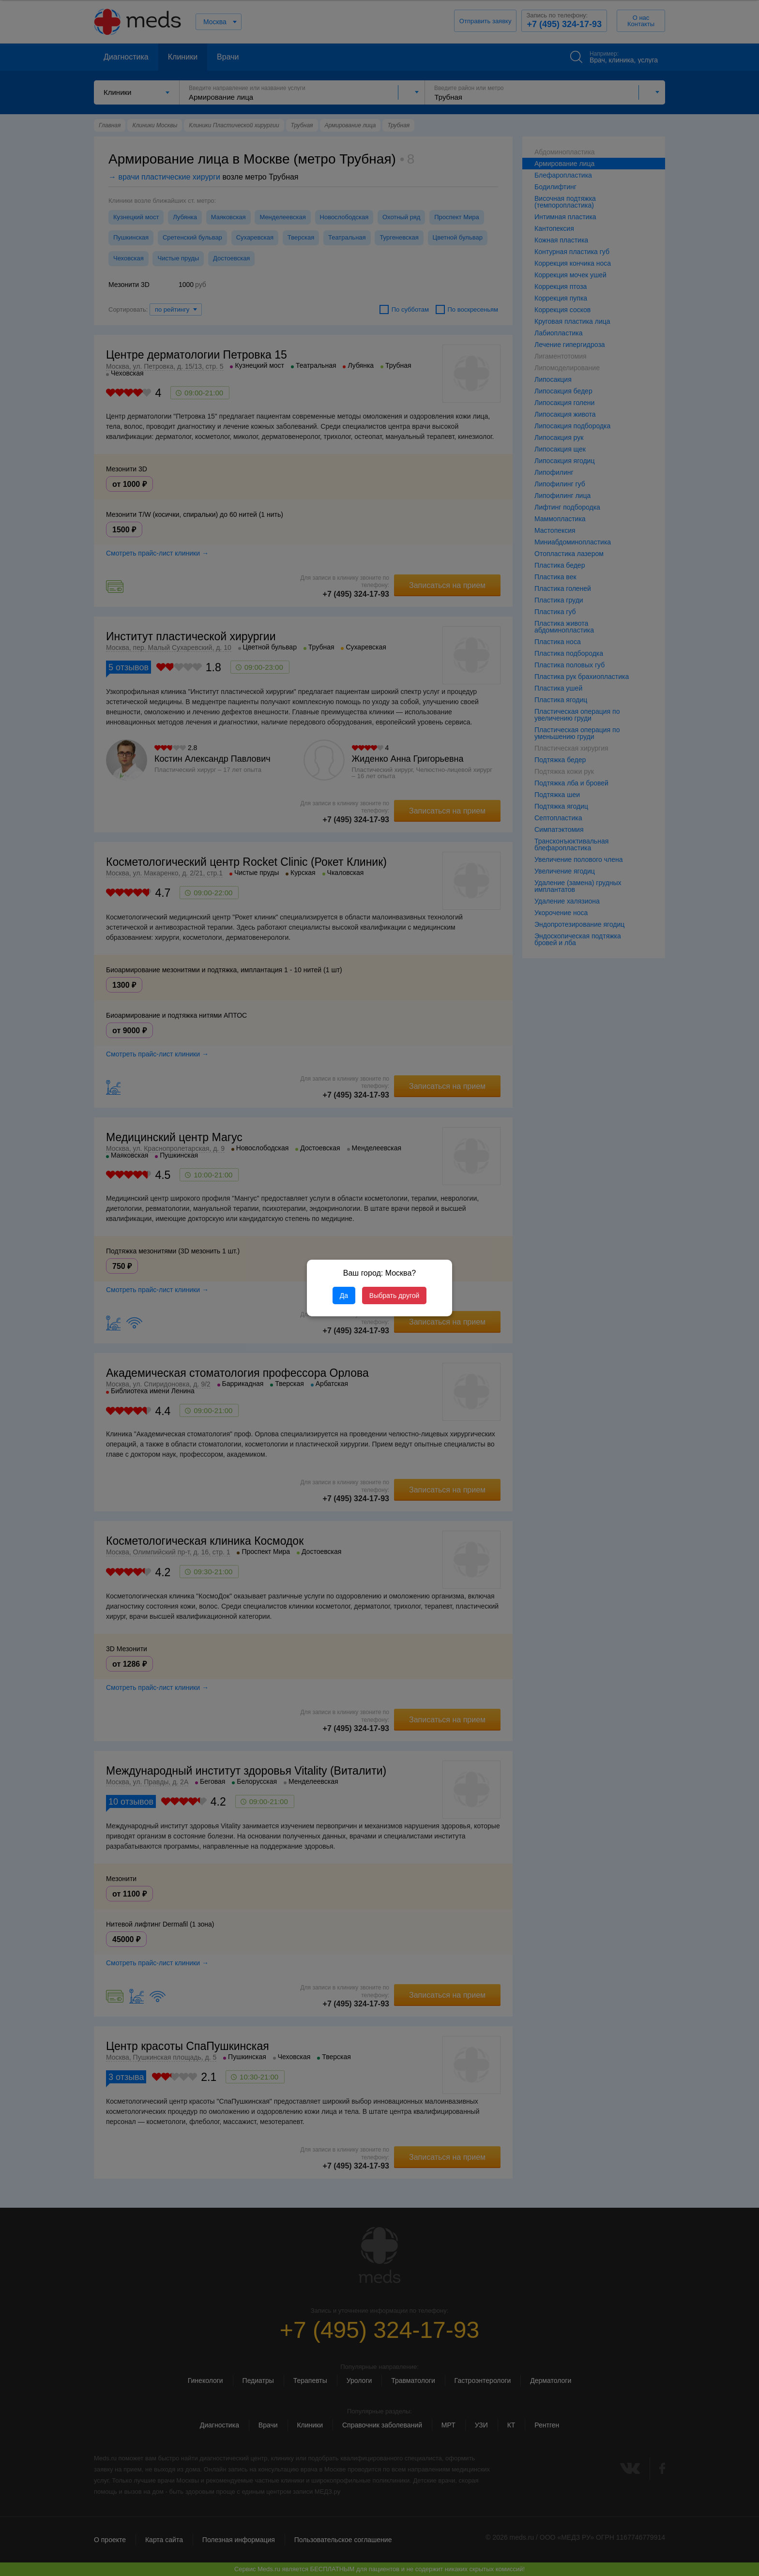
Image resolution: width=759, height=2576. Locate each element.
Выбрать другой (394, 1295)
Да (344, 1295)
